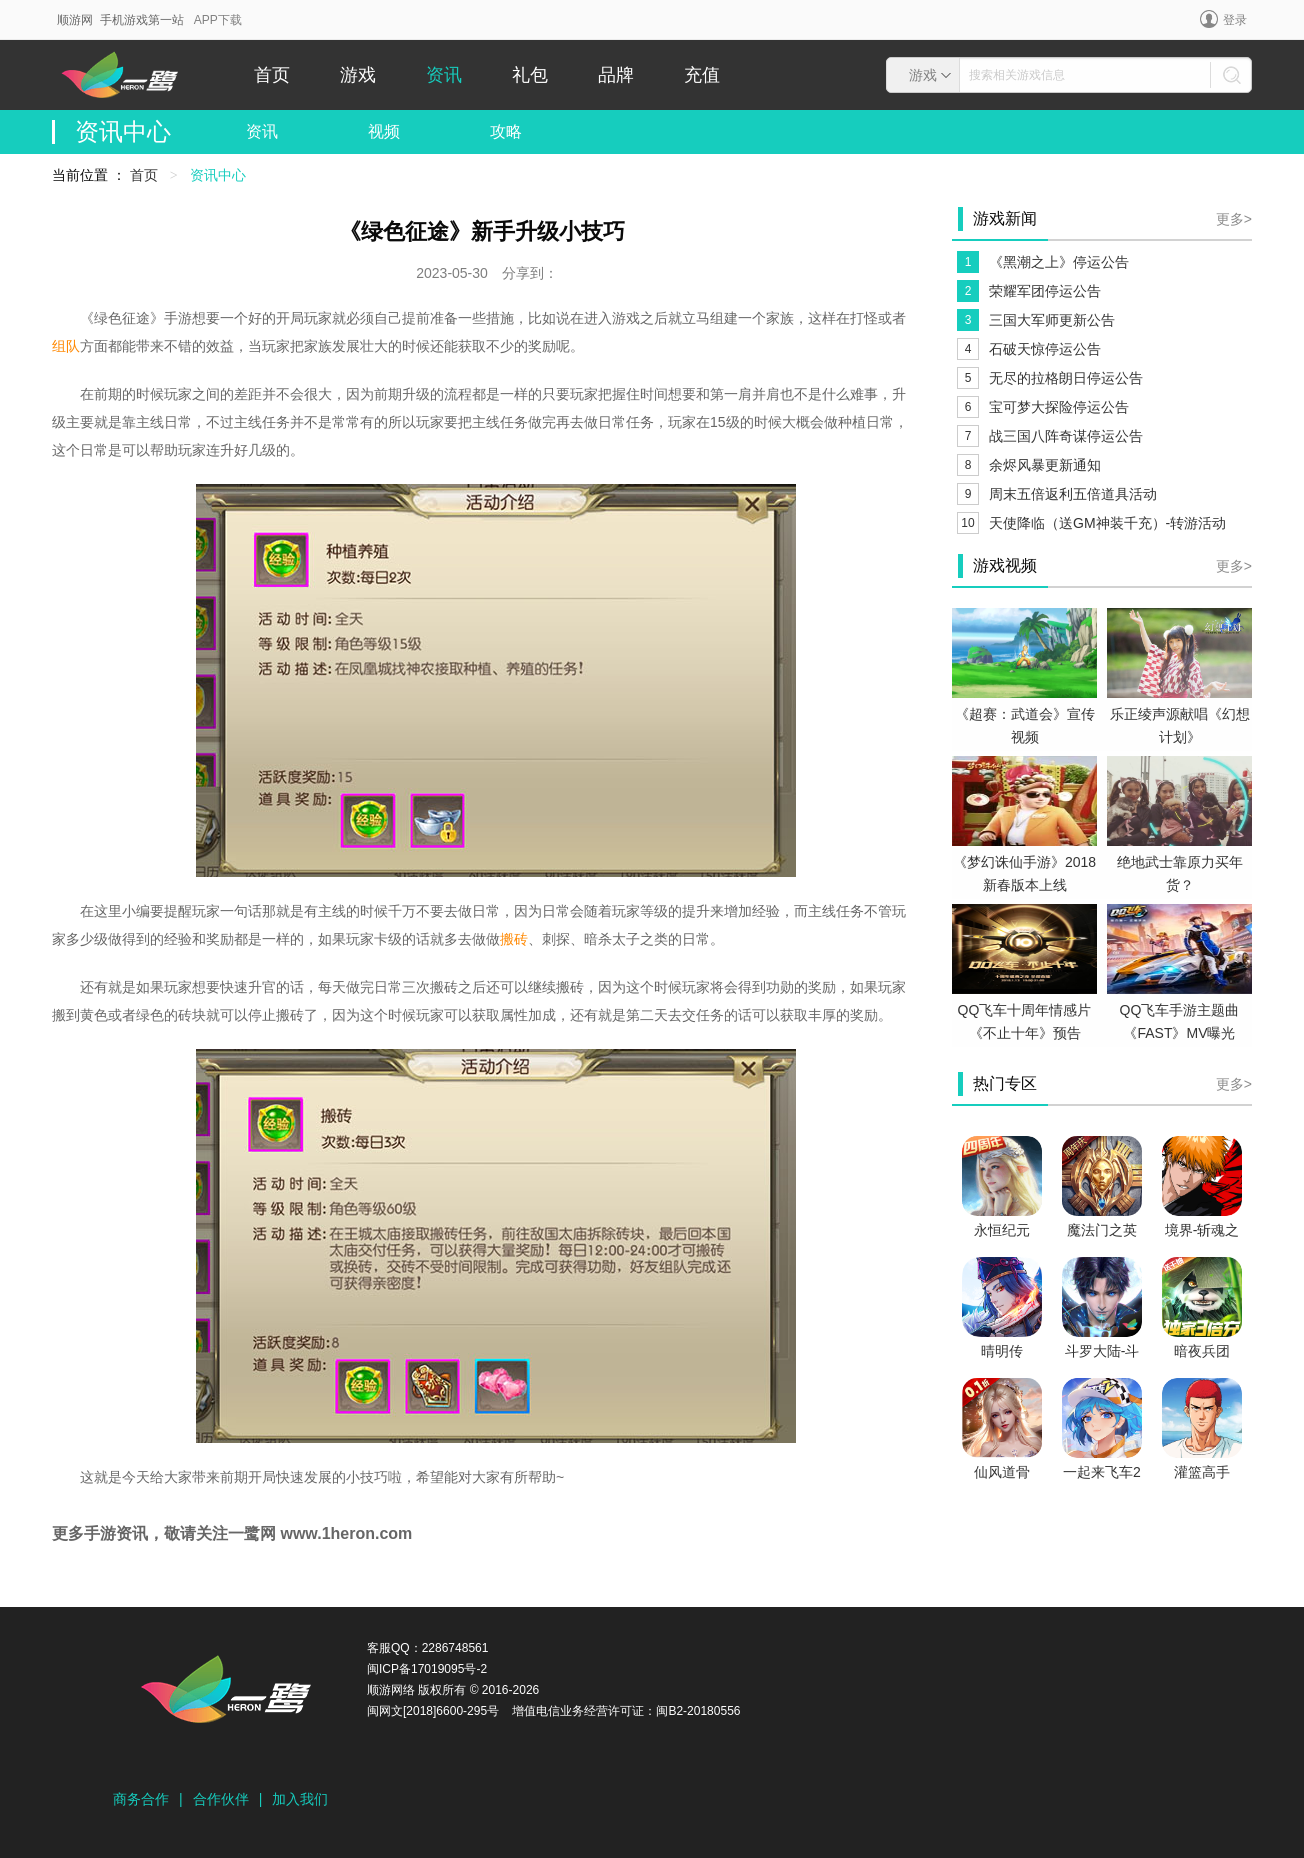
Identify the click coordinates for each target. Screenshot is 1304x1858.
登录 (1223, 19)
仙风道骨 (1002, 1472)
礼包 (530, 75)
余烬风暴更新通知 (1045, 465)
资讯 (444, 75)
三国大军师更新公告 (1052, 320)
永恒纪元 (1002, 1230)
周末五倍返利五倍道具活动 (1073, 494)
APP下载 (218, 20)
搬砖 (514, 939)
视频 (384, 131)
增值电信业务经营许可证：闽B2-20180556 (626, 1711)
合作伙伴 (221, 1799)
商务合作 (141, 1799)
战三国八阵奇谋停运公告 (1066, 436)
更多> (1234, 219)
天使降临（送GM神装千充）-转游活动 (1107, 523)
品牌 (616, 75)
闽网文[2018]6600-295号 (433, 1711)
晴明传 (1002, 1351)
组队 (66, 346)
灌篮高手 (1202, 1472)
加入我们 (300, 1799)
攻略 (506, 131)
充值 (702, 75)
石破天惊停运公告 (1045, 349)
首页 (272, 75)
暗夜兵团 (1202, 1351)
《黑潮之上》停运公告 (1059, 262)
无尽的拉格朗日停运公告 (1066, 378)
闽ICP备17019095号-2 (427, 1669)
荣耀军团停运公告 (1045, 291)
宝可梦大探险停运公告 (1059, 407)
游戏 (358, 75)
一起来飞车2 (1102, 1472)
